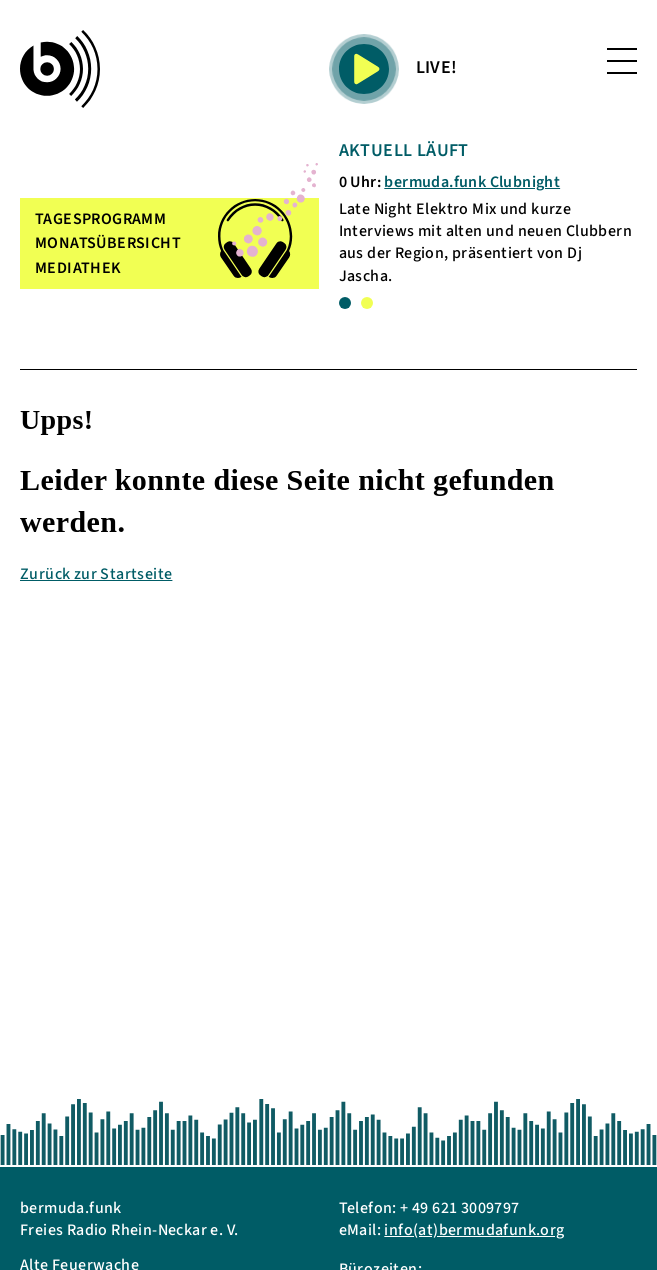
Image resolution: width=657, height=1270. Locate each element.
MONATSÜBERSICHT (108, 243)
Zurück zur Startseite (96, 574)
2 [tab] (367, 303)
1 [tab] (345, 303)
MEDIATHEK (78, 268)
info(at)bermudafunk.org (474, 1230)
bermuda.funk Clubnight (472, 182)
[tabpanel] (488, 212)
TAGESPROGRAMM (100, 219)
